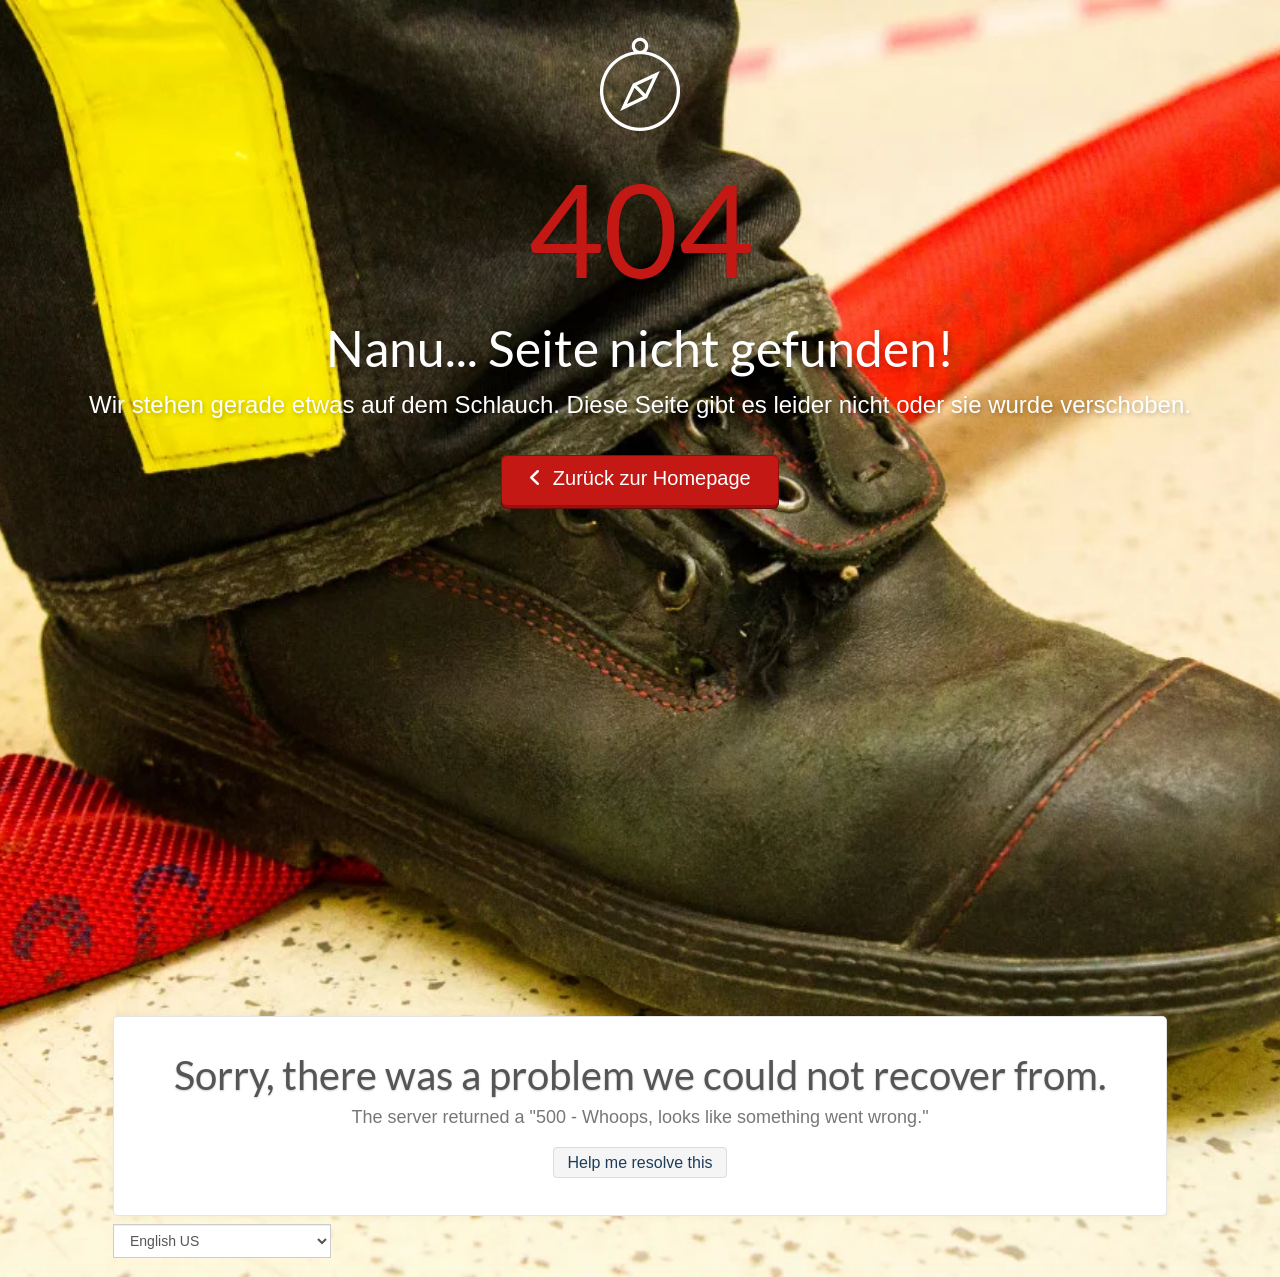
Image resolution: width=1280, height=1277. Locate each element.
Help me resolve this (640, 1162)
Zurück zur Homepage (639, 478)
